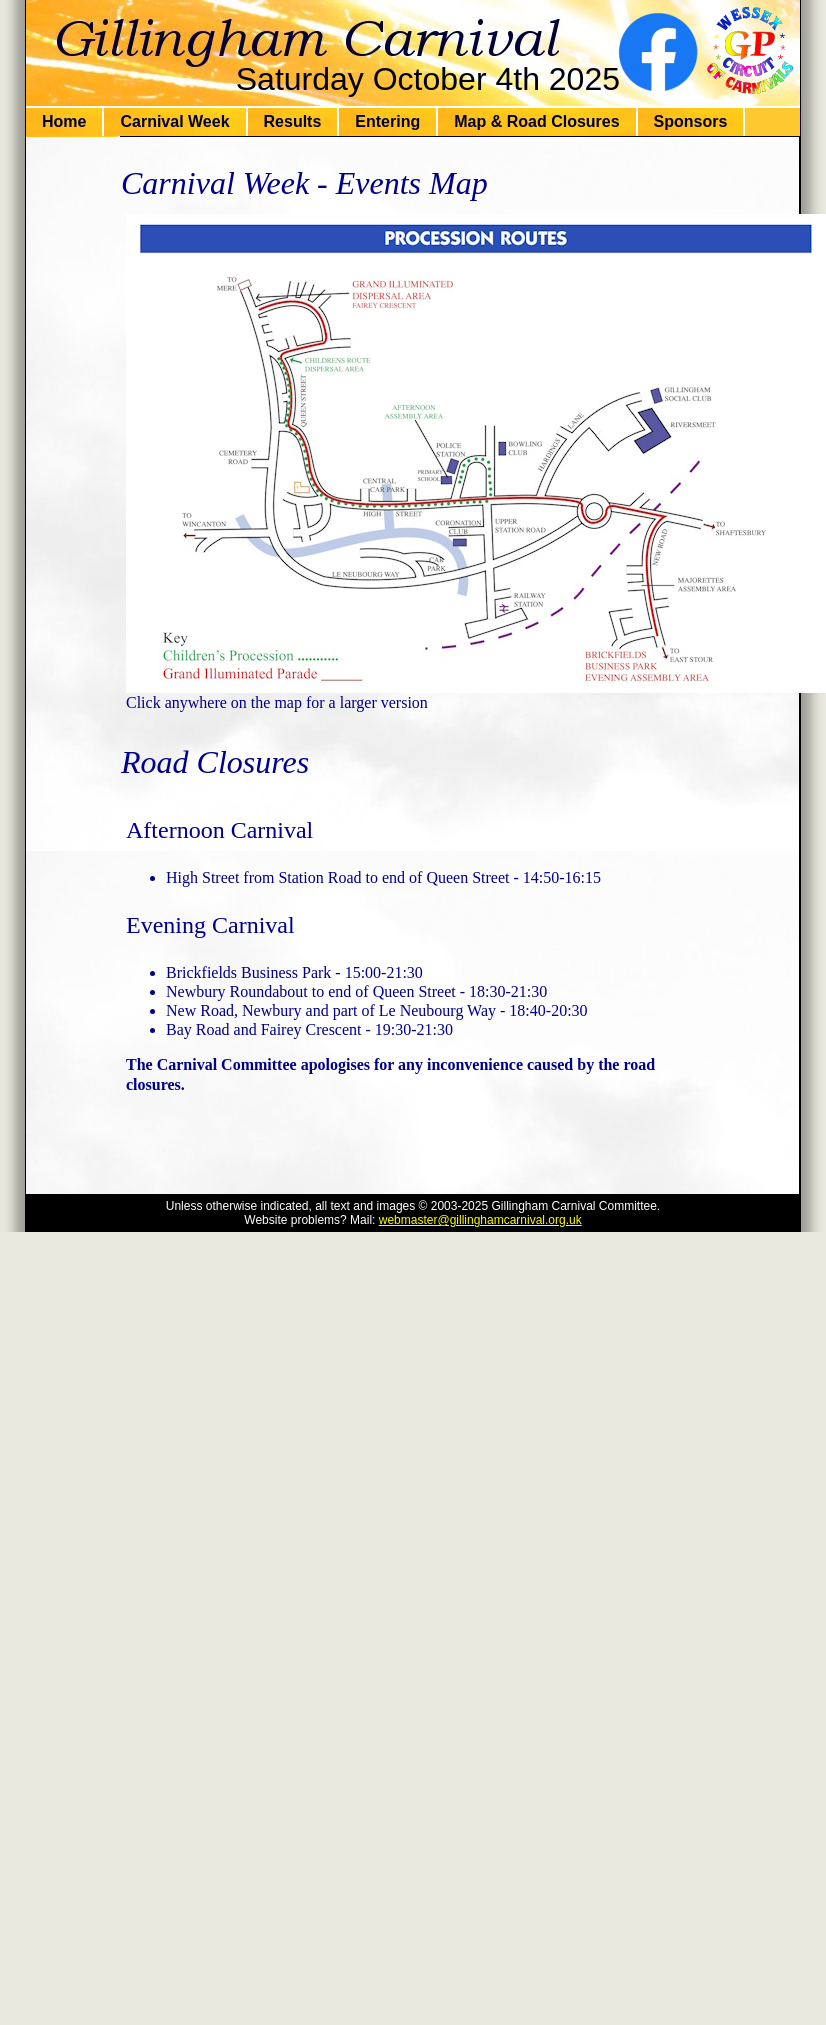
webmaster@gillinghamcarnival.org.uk (480, 1220)
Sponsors (691, 121)
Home (64, 121)
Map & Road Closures (536, 121)
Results (293, 121)
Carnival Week (174, 121)
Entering (387, 121)
